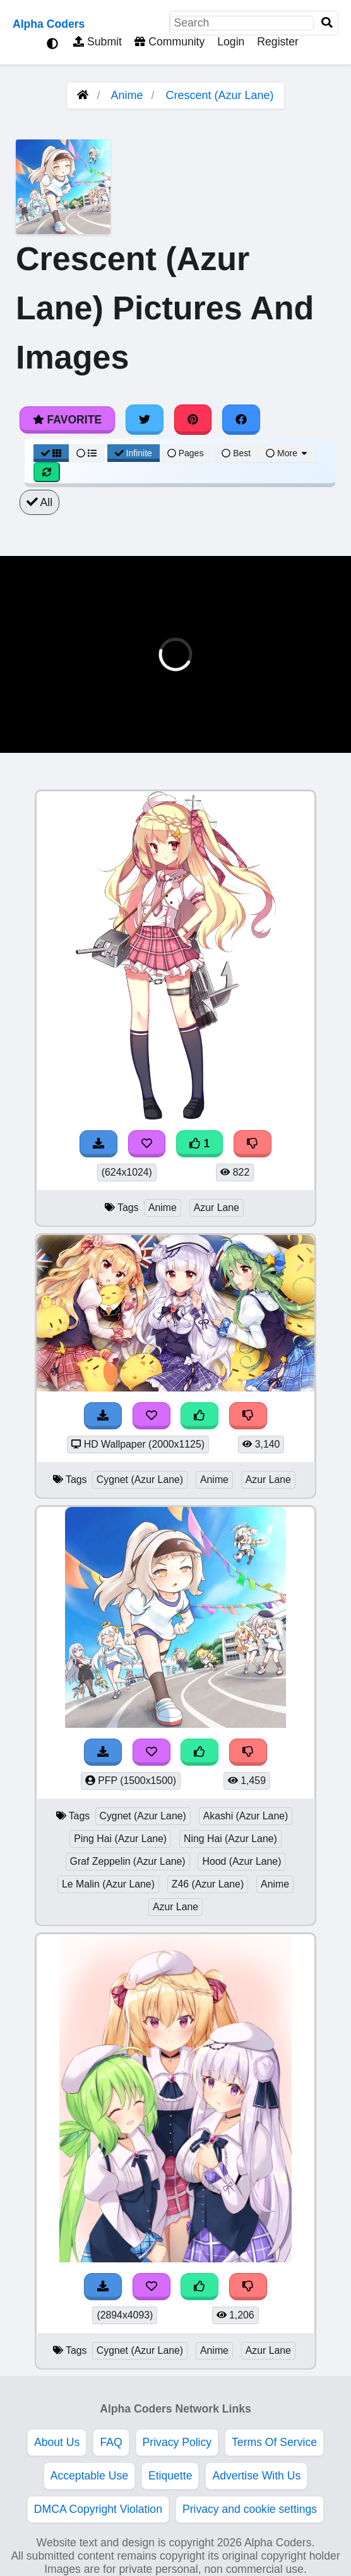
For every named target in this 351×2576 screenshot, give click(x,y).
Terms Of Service (274, 2442)
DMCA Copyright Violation (98, 2509)
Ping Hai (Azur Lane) (120, 1838)
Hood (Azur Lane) (241, 1861)
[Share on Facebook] (241, 420)
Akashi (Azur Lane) (246, 1816)
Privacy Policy (177, 2442)
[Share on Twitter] (145, 420)
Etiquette (170, 2475)
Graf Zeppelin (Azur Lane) (128, 1861)
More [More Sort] (287, 453)
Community (169, 41)
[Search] (327, 23)
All (39, 502)
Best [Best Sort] (236, 453)
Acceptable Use (89, 2475)
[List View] (86, 453)
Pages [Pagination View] (185, 453)
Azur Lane (216, 1207)
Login (230, 41)
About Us (57, 2442)
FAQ (111, 2442)
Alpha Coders (49, 24)
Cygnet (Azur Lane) (140, 1479)
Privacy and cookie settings (249, 2509)
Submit (97, 41)
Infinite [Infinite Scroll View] (133, 453)
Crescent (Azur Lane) (220, 95)
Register (278, 41)
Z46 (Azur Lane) (208, 1884)
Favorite (67, 419)
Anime (126, 95)
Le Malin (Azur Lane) (108, 1884)
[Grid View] (51, 453)
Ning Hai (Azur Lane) (230, 1838)
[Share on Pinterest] (193, 420)
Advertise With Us (256, 2475)
